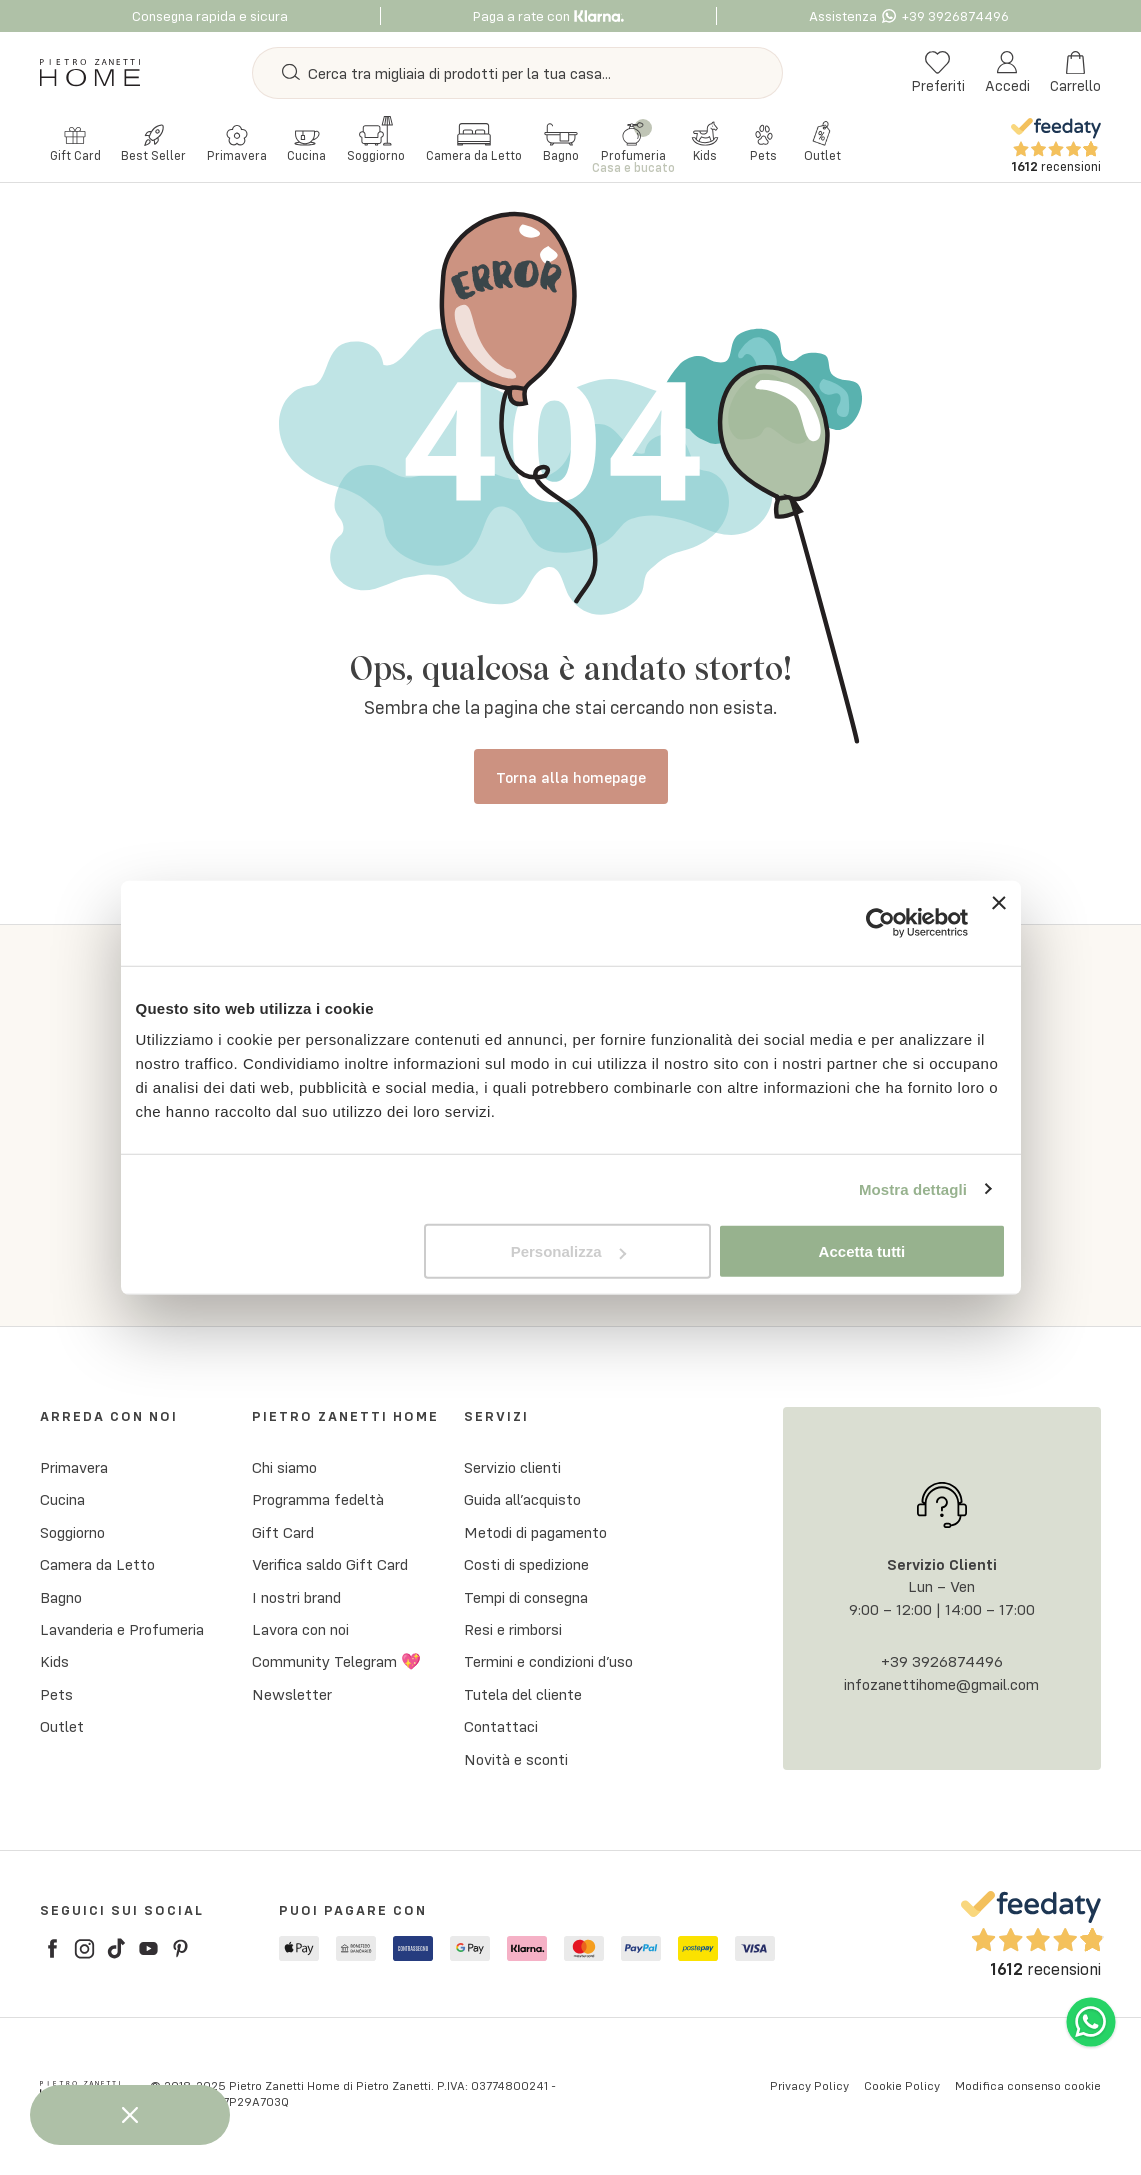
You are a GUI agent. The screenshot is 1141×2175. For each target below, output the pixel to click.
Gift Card (283, 1536)
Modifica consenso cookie (1028, 2089)
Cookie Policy (902, 2089)
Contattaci (501, 1730)
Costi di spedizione (526, 1569)
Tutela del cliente (523, 1698)
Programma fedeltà (318, 1504)
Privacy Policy (809, 2089)
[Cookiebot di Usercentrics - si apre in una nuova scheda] (880, 923)
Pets (56, 1698)
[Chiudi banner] (999, 922)
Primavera (74, 1471)
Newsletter (292, 1698)
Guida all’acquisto (522, 1504)
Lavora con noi (300, 1633)
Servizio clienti (512, 1471)
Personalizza (568, 1251)
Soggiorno (72, 1536)
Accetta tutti (862, 1251)
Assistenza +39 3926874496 (909, 16)
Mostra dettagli (913, 1188)
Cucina (62, 1504)
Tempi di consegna (526, 1601)
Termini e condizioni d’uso (548, 1666)
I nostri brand (296, 1601)
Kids (54, 1666)
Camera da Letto (97, 1569)
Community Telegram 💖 (336, 1666)
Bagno (61, 1601)
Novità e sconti (516, 1763)
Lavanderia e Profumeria (122, 1633)
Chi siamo (284, 1471)
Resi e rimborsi (513, 1633)
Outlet (62, 1730)
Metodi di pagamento (535, 1536)
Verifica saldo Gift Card (330, 1569)
